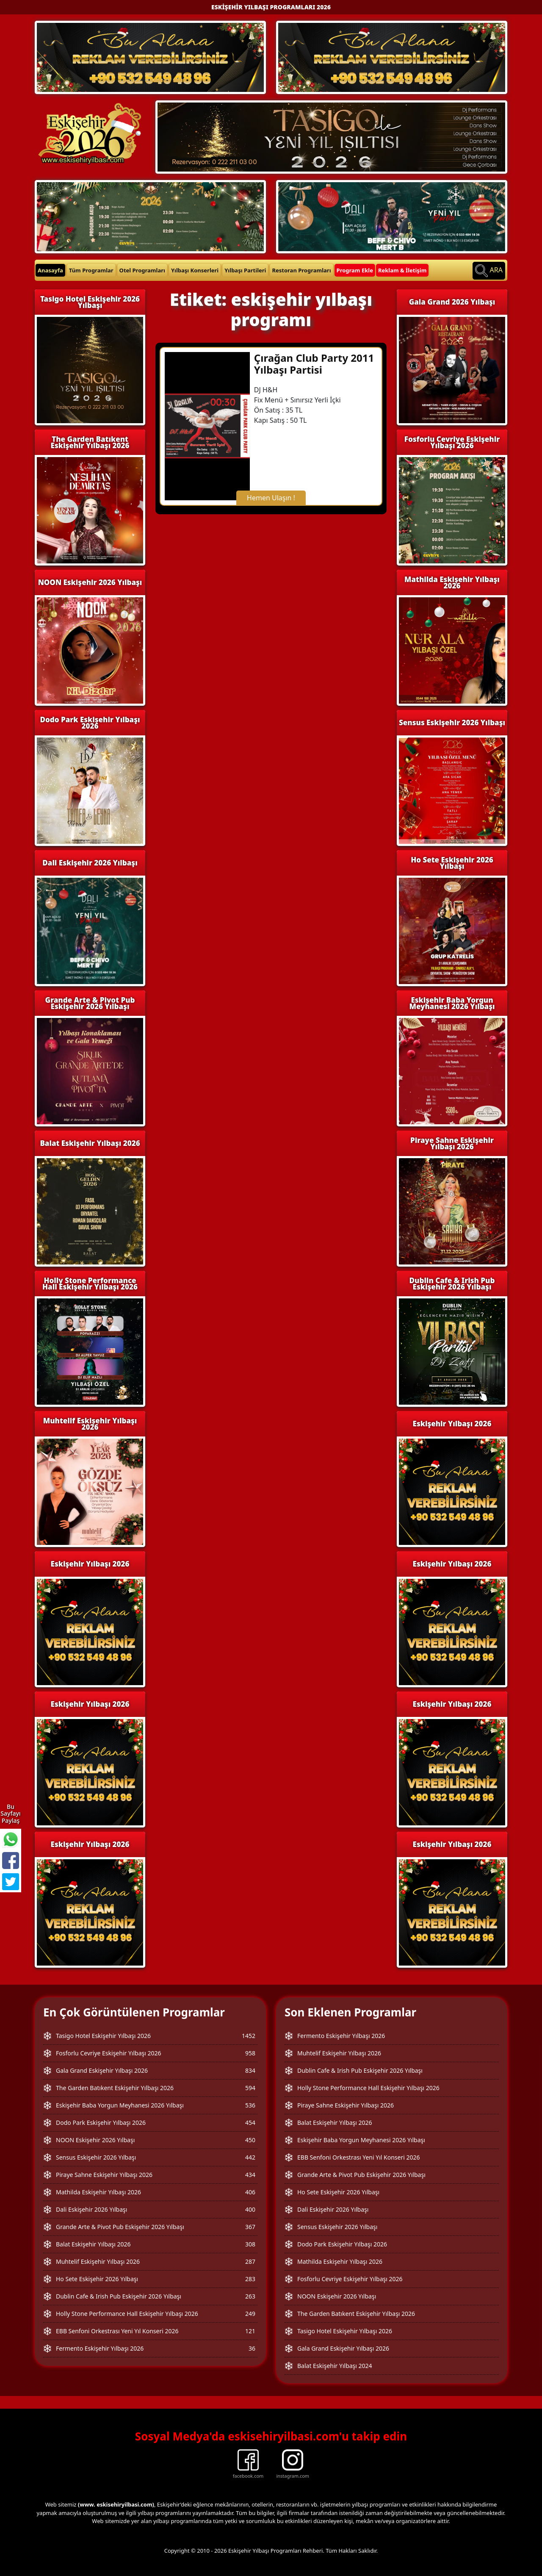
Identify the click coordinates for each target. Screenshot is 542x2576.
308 (250, 2244)
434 (250, 2175)
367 (250, 2227)
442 (250, 2157)
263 (250, 2296)
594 (250, 2088)
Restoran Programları (301, 270)
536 (250, 2105)
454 (250, 2122)
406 (250, 2192)
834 (250, 2070)
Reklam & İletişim (402, 270)
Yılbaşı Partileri (245, 270)
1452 (248, 2036)
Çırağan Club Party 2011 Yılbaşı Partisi (314, 364)
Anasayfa (50, 270)
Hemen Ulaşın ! (271, 497)
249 (250, 2314)
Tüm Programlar (91, 270)
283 (250, 2279)
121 (250, 2331)
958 (250, 2053)
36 (252, 2348)
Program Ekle (355, 270)
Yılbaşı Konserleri (194, 270)
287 (250, 2261)
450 (250, 2140)
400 (250, 2209)
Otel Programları (142, 270)
